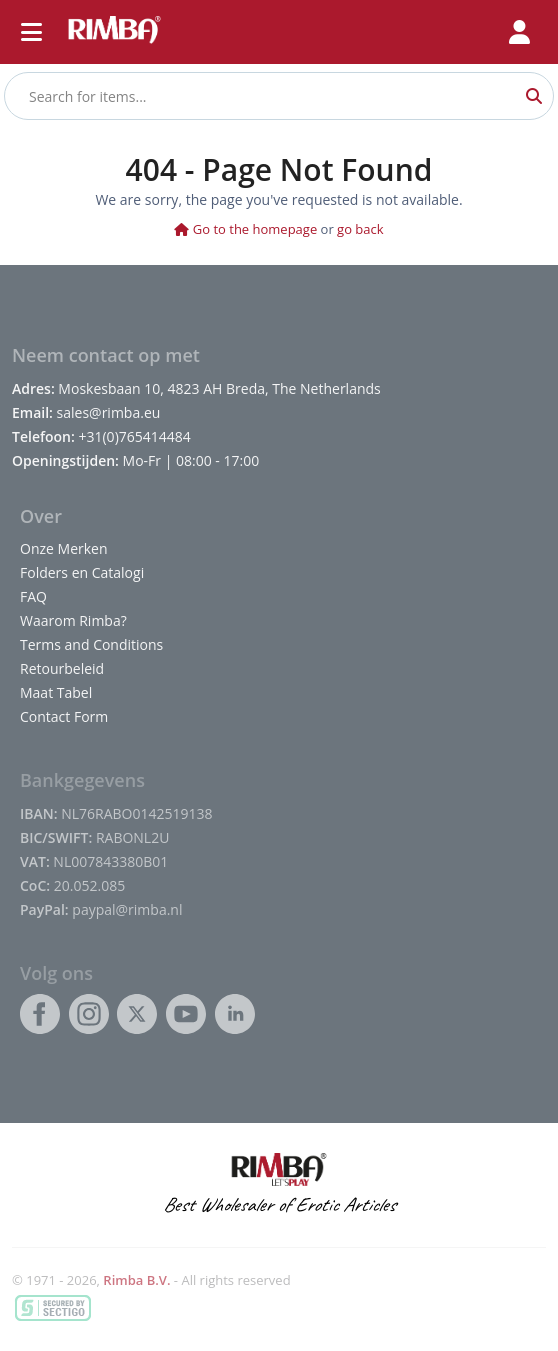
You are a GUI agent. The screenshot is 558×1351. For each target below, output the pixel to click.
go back (360, 229)
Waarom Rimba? (73, 620)
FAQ (33, 596)
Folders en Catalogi (82, 572)
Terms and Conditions (91, 644)
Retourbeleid (62, 668)
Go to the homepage (245, 229)
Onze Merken (64, 548)
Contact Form (64, 716)
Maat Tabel (56, 692)
